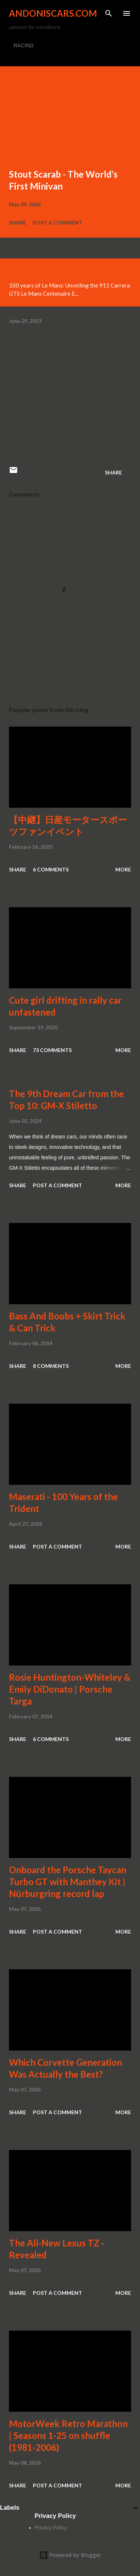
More (123, 869)
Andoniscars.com (53, 13)
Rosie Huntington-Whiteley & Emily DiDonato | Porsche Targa (69, 1689)
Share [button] (17, 222)
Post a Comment (57, 222)
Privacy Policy (51, 2528)
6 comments (51, 869)
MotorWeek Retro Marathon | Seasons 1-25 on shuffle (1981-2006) (68, 2435)
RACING (23, 45)
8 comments (51, 1366)
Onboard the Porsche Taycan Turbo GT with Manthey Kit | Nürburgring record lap (67, 1881)
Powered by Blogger (70, 2554)
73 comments (52, 1050)
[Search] (108, 13)
